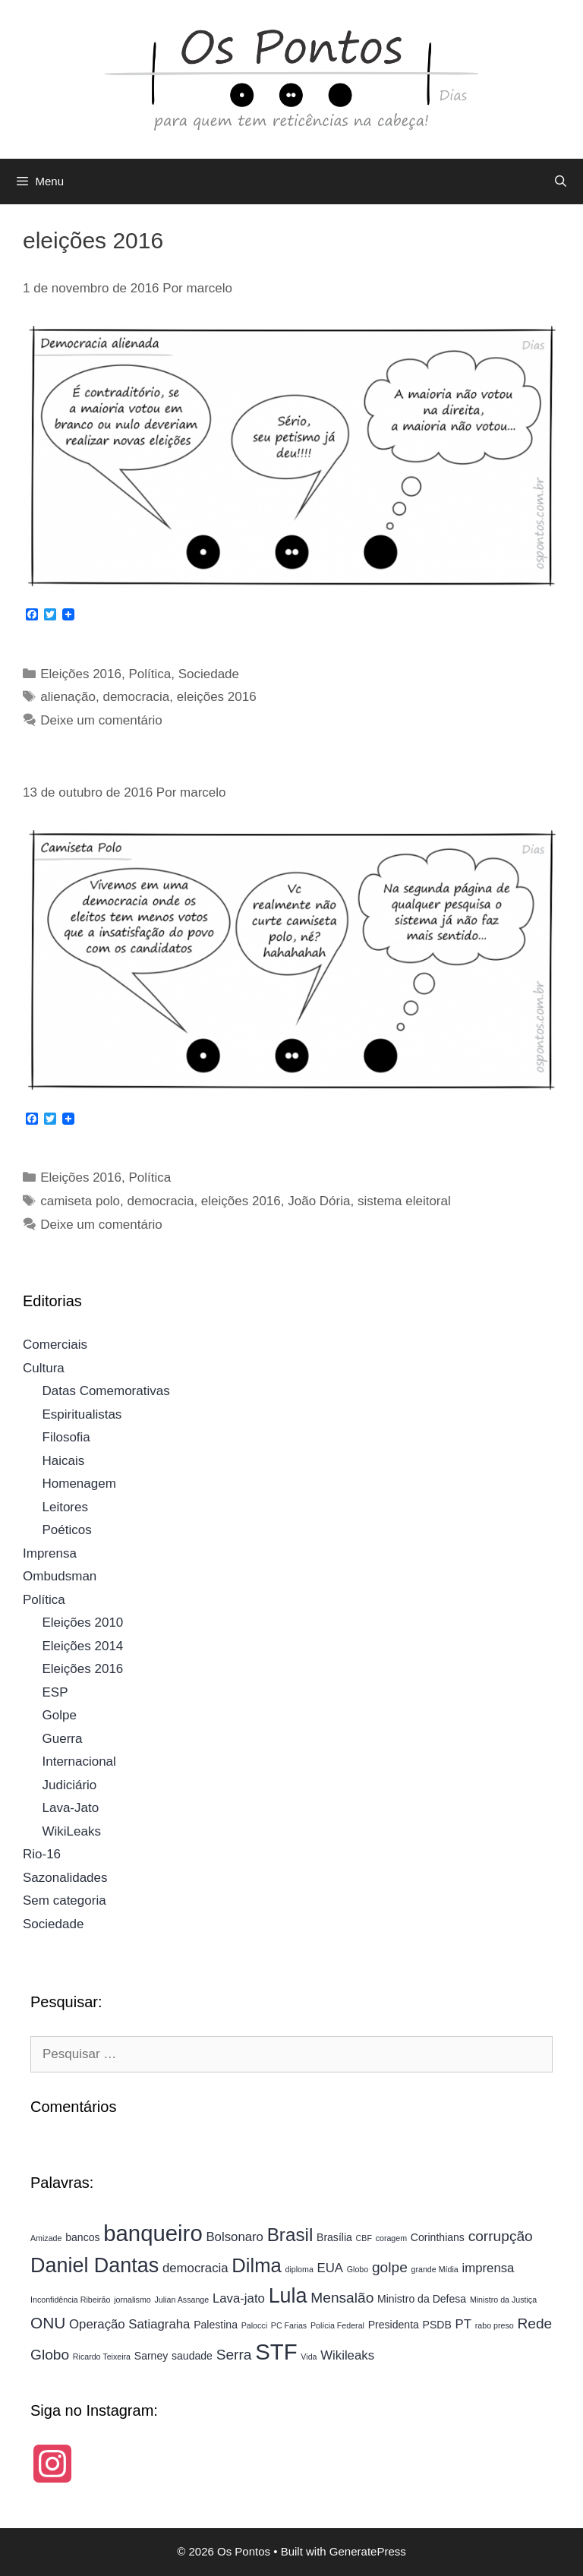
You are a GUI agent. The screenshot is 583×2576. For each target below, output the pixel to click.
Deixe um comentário (101, 720)
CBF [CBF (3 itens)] (364, 2238)
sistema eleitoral (404, 1201)
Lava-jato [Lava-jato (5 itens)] (239, 2298)
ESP (55, 1692)
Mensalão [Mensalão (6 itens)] (341, 2298)
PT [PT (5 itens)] (463, 2324)
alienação (68, 697)
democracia (135, 697)
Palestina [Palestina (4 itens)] (216, 2325)
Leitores (65, 1507)
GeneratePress (367, 2551)
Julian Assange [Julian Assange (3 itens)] (181, 2299)
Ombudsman (59, 1576)
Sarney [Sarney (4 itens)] (151, 2356)
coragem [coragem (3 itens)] (391, 2238)
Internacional (79, 1761)
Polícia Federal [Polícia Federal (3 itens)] (337, 2325)
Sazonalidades (65, 1877)
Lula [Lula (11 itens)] (288, 2295)
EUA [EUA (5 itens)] (330, 2268)
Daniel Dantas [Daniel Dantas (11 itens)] (94, 2265)
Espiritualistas (82, 1414)
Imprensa (50, 1553)
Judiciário (70, 1785)
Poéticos (67, 1530)
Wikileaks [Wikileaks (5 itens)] (347, 2355)
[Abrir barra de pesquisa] (560, 181)
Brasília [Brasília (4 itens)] (334, 2237)
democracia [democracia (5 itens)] (195, 2268)
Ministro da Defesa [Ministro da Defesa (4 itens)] (421, 2299)
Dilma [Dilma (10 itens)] (256, 2265)
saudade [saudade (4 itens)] (192, 2356)
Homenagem (79, 1483)
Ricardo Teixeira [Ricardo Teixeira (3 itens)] (102, 2356)
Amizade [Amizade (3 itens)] (45, 2238)
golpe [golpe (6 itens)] (390, 2267)
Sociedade (208, 674)
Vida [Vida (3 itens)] (309, 2356)
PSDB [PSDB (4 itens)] (437, 2325)
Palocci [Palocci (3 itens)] (254, 2325)
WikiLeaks (72, 1831)
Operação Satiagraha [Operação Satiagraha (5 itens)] (129, 2324)
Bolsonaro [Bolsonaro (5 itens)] (234, 2237)
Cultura (44, 1368)
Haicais (64, 1461)
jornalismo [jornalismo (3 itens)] (132, 2299)
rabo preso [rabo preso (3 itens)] (494, 2325)
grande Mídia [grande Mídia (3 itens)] (435, 2269)
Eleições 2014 (83, 1646)
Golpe (60, 1715)
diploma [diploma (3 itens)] (299, 2269)
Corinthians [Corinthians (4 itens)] (438, 2237)
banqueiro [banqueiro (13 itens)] (152, 2233)
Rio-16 (42, 1854)
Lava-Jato (71, 1808)
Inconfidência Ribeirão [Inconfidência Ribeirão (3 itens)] (70, 2299)
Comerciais (55, 1344)
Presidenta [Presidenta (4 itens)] (393, 2325)
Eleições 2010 (83, 1622)
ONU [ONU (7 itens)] (47, 2322)
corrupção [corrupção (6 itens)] (500, 2236)
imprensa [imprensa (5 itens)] (488, 2268)
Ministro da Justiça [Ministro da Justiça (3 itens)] (503, 2299)
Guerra (63, 1739)
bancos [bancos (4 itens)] (82, 2237)
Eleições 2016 (80, 674)
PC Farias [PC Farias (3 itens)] (289, 2325)
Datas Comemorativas (106, 1391)
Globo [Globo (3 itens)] (357, 2269)
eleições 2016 (217, 697)
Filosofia (66, 1437)
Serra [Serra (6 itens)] (234, 2355)
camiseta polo (80, 1201)
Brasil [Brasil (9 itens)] (290, 2234)
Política (149, 674)
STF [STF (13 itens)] (276, 2351)
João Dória (319, 1201)
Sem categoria (64, 1900)
